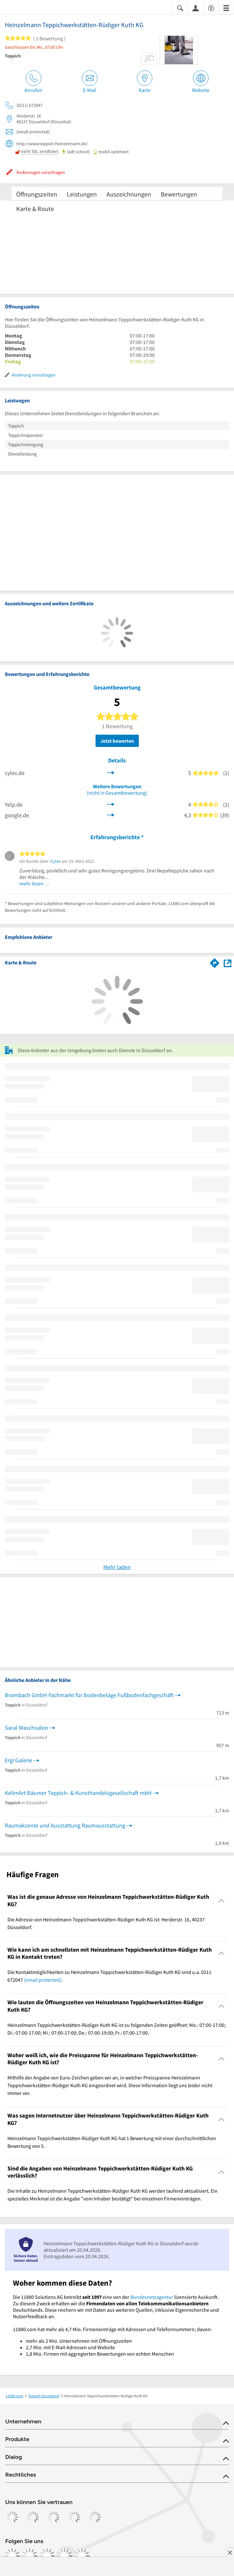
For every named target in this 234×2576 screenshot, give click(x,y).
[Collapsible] (221, 1900)
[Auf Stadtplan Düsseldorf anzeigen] (227, 963)
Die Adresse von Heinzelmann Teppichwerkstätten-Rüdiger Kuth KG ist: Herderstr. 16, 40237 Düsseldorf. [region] (106, 1923)
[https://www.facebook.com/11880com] (12, 2556)
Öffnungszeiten (36, 194)
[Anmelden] (195, 8)
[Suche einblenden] (180, 8)
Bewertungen (179, 194)
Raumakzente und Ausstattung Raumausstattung (65, 1825)
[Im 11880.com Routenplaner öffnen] (214, 962)
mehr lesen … (34, 883)
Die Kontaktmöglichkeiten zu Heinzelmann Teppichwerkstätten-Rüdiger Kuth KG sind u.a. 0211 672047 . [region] (109, 1976)
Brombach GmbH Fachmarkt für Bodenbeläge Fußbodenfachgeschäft (89, 1695)
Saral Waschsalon (26, 1727)
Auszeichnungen (129, 194)
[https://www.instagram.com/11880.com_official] (30, 2556)
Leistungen (82, 194)
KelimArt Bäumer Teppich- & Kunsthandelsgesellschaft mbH (78, 1792)
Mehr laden (117, 1567)
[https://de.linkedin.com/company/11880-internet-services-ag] (64, 2556)
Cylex (55, 861)
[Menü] (226, 8)
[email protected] (42, 1980)
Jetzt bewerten (117, 741)
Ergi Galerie (18, 1760)
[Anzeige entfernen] (229, 2552)
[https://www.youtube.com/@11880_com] (82, 2556)
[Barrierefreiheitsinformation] (211, 8)
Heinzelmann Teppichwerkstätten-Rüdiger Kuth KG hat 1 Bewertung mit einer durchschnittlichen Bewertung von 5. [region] (111, 2142)
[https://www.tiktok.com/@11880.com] (47, 2556)
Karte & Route (35, 209)
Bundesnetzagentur (151, 2297)
